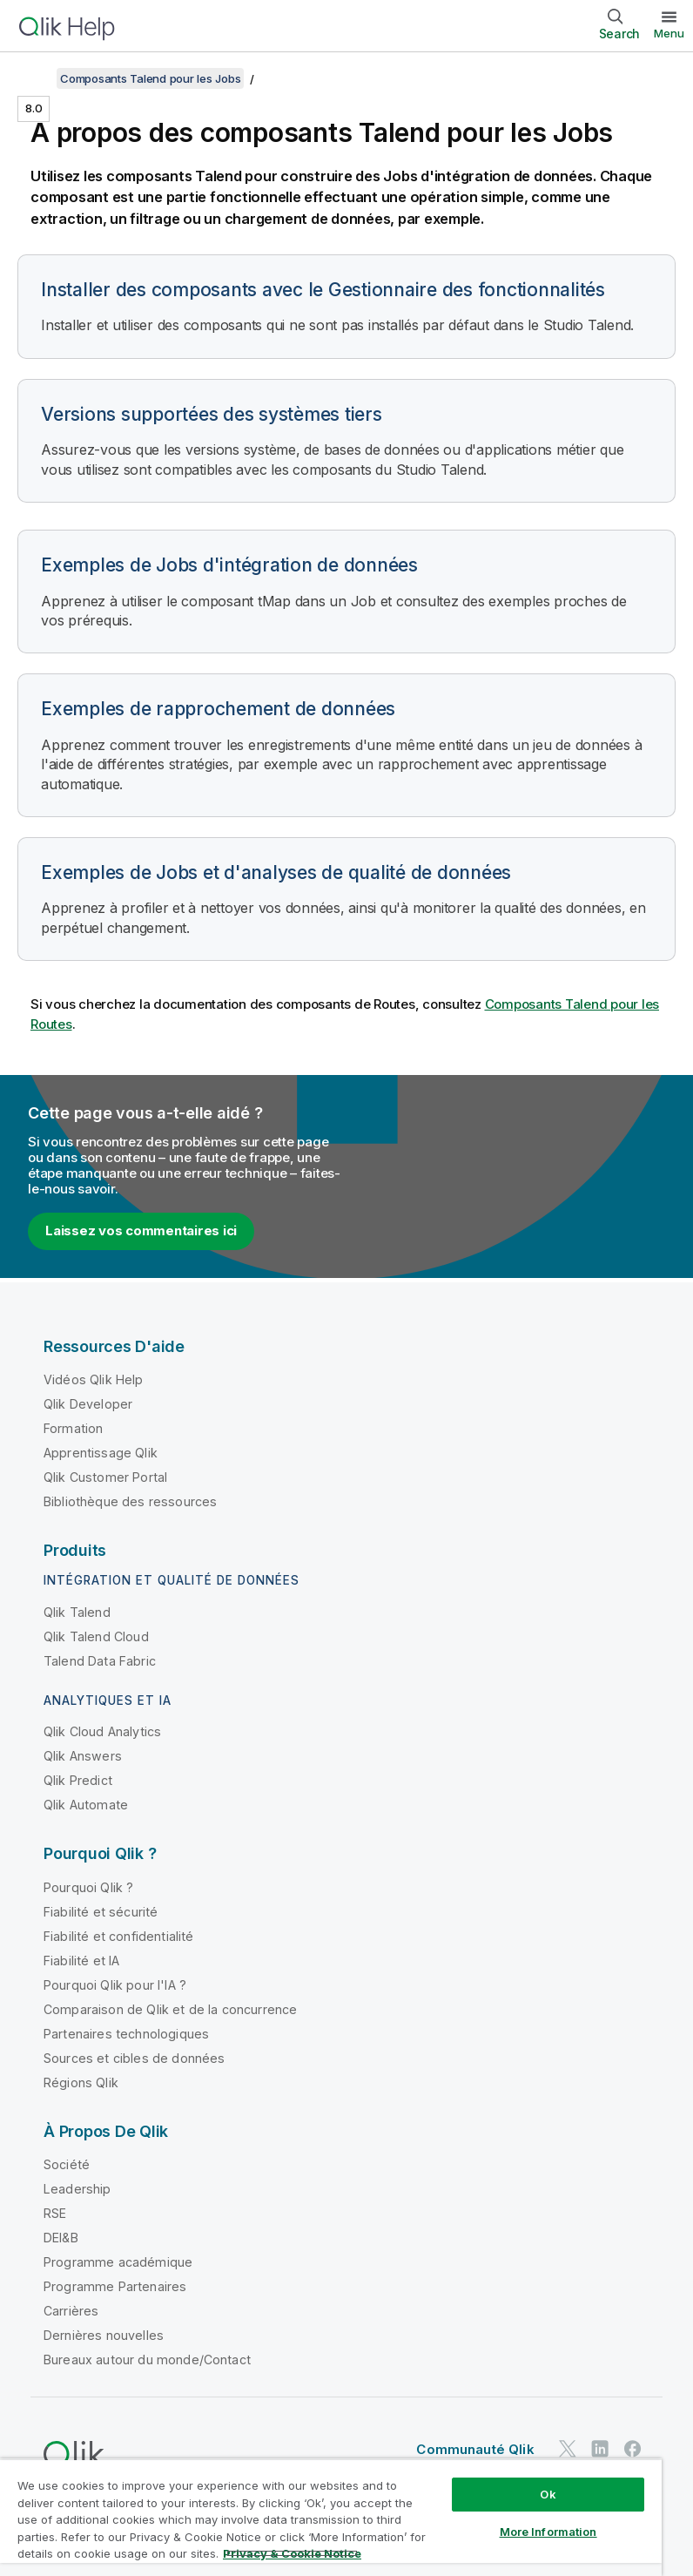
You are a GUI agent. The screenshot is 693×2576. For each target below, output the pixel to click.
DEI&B (61, 2237)
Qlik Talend (77, 1612)
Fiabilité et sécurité (101, 1911)
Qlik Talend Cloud (96, 1636)
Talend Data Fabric (100, 1660)
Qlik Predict (78, 1780)
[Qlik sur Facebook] (633, 2448)
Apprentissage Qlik (101, 1452)
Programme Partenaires (115, 2286)
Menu (669, 33)
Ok (547, 2494)
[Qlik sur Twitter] (568, 2448)
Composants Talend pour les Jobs (150, 78)
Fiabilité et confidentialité (118, 1936)
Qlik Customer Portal (105, 1477)
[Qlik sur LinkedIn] (600, 2448)
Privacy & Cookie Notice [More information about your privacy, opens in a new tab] (292, 2553)
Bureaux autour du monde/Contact (147, 2359)
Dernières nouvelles (104, 2335)
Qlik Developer (88, 1403)
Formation (73, 1428)
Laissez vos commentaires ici (141, 1230)
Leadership (77, 2188)
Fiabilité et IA (81, 1960)
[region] (331, 2517)
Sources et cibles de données (134, 2058)
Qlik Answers (83, 1755)
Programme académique (118, 2262)
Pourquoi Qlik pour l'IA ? (115, 1985)
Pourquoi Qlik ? (88, 1887)
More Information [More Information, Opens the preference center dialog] (548, 2532)
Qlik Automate (86, 1804)
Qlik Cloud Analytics (102, 1731)
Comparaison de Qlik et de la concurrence (170, 2009)
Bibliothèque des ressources (130, 1501)
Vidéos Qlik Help (94, 1379)
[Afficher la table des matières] (35, 78)
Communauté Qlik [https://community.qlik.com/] (475, 2449)
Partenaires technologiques (126, 2033)
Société (67, 2164)
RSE (55, 2213)
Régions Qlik (81, 2082)
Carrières (71, 2310)
